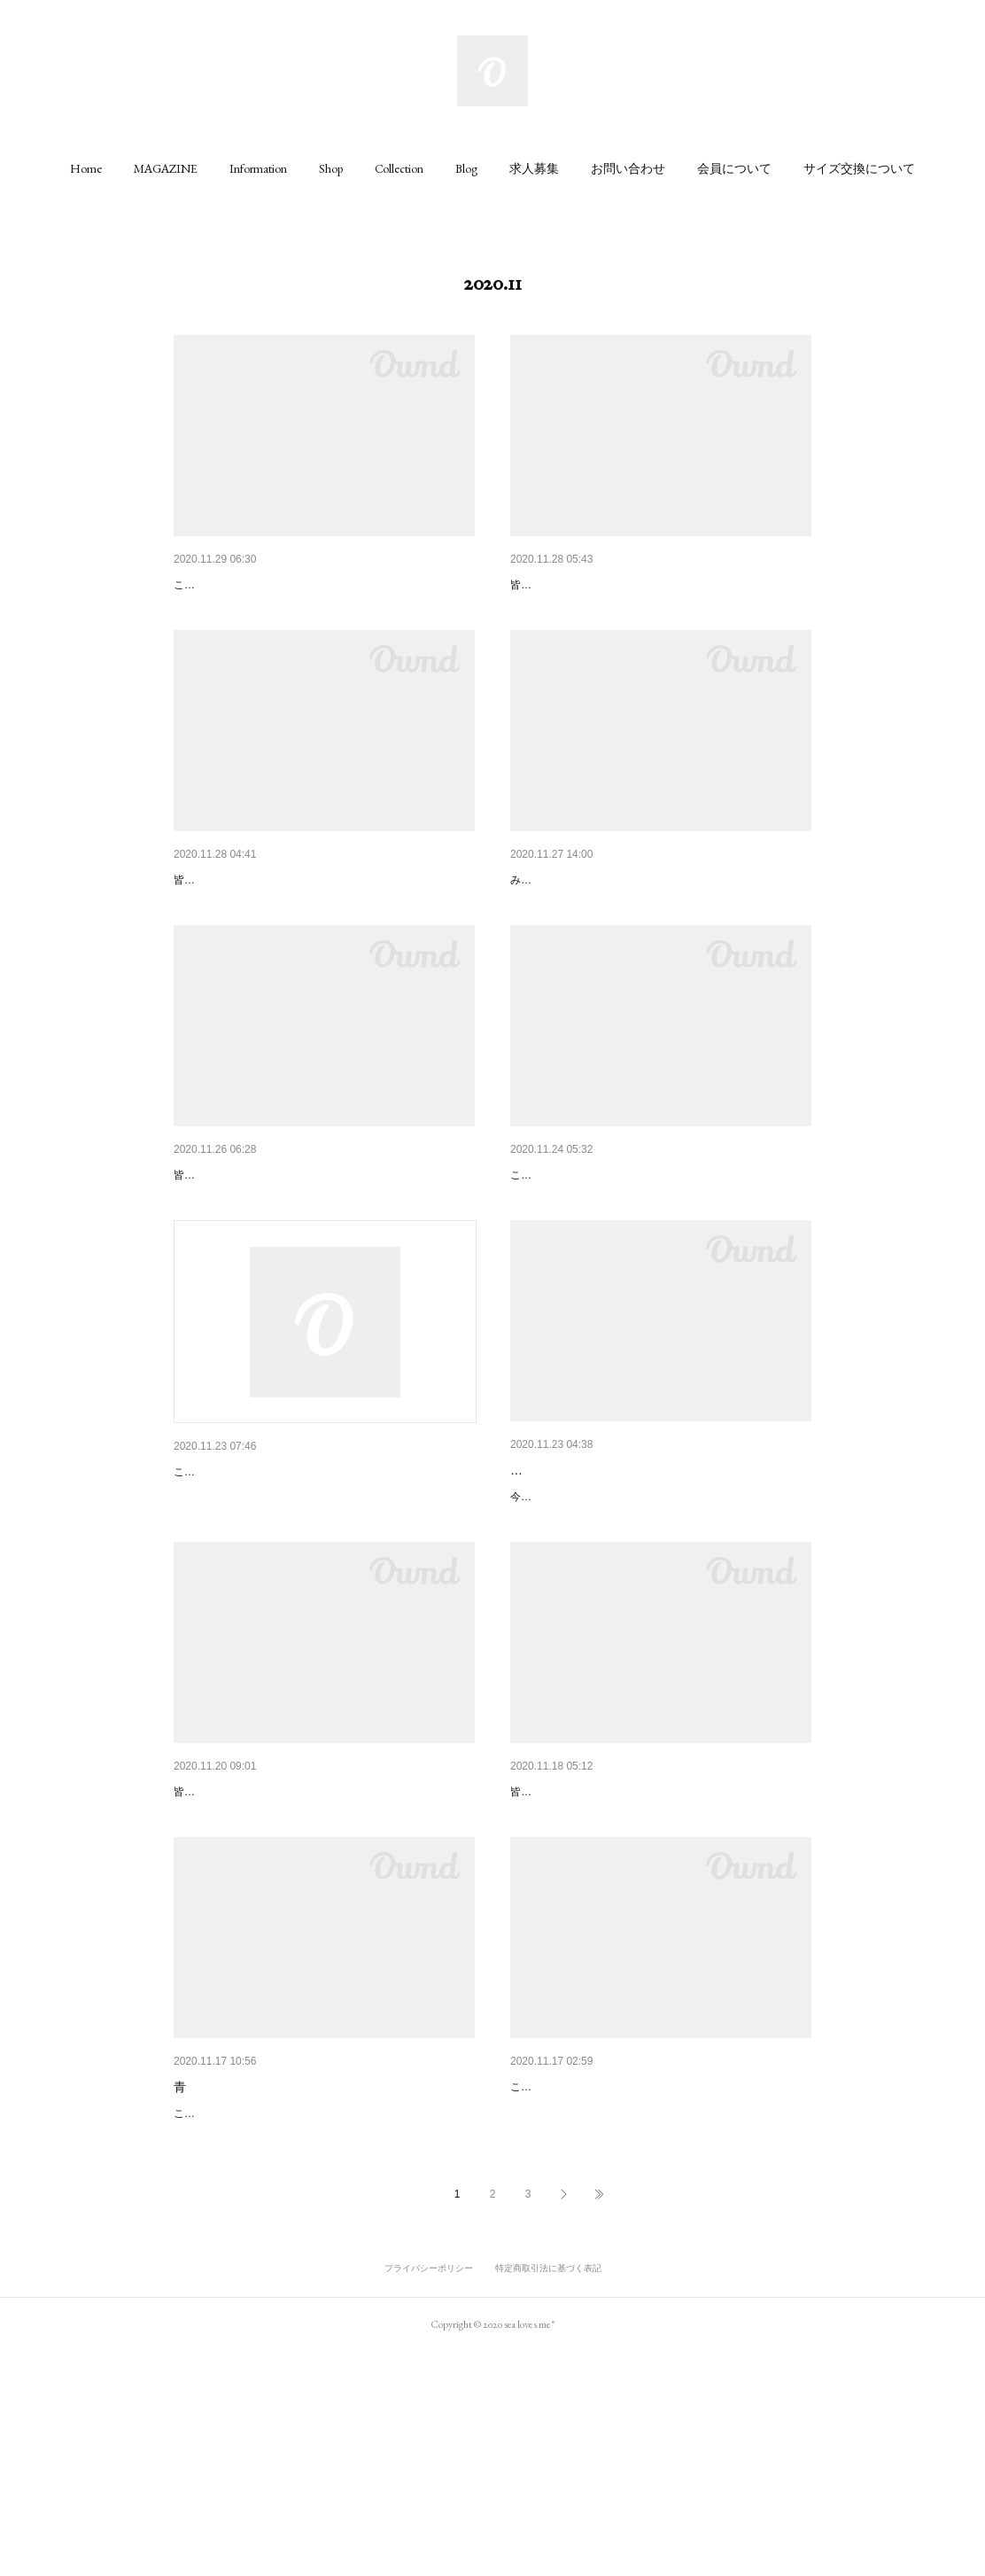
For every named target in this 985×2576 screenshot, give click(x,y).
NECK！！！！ (216, 1950)
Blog (466, 168)
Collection (399, 168)
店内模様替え (547, 925)
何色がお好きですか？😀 (243, 585)
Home (86, 168)
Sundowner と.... (556, 1266)
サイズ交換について (859, 168)
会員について (734, 168)
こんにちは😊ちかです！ (243, 1609)
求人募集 (534, 168)
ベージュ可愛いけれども (578, 1607)
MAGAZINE (166, 168)
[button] (86, 168)
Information (258, 168)
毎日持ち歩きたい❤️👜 (238, 925)
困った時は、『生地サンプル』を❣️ (274, 1266)
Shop (331, 168)
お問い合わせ (628, 168)
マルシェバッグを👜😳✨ (582, 585)
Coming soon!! (550, 2291)
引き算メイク (547, 1950)
